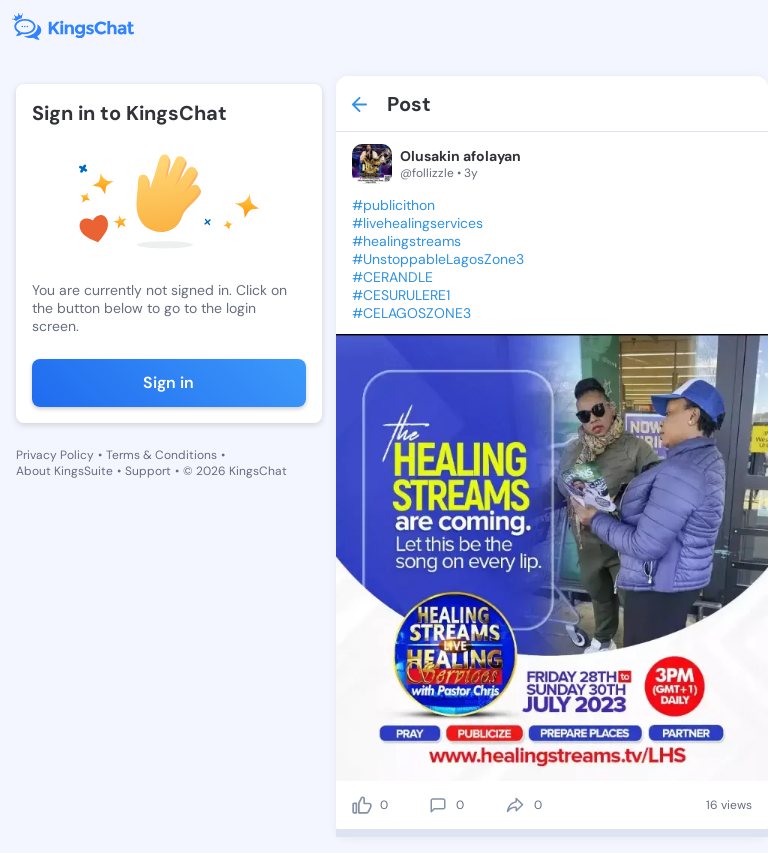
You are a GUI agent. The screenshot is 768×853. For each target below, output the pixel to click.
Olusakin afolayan (460, 156)
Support (148, 471)
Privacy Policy (55, 455)
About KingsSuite (64, 471)
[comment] (438, 805)
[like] (362, 805)
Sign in (168, 382)
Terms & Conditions (161, 455)
